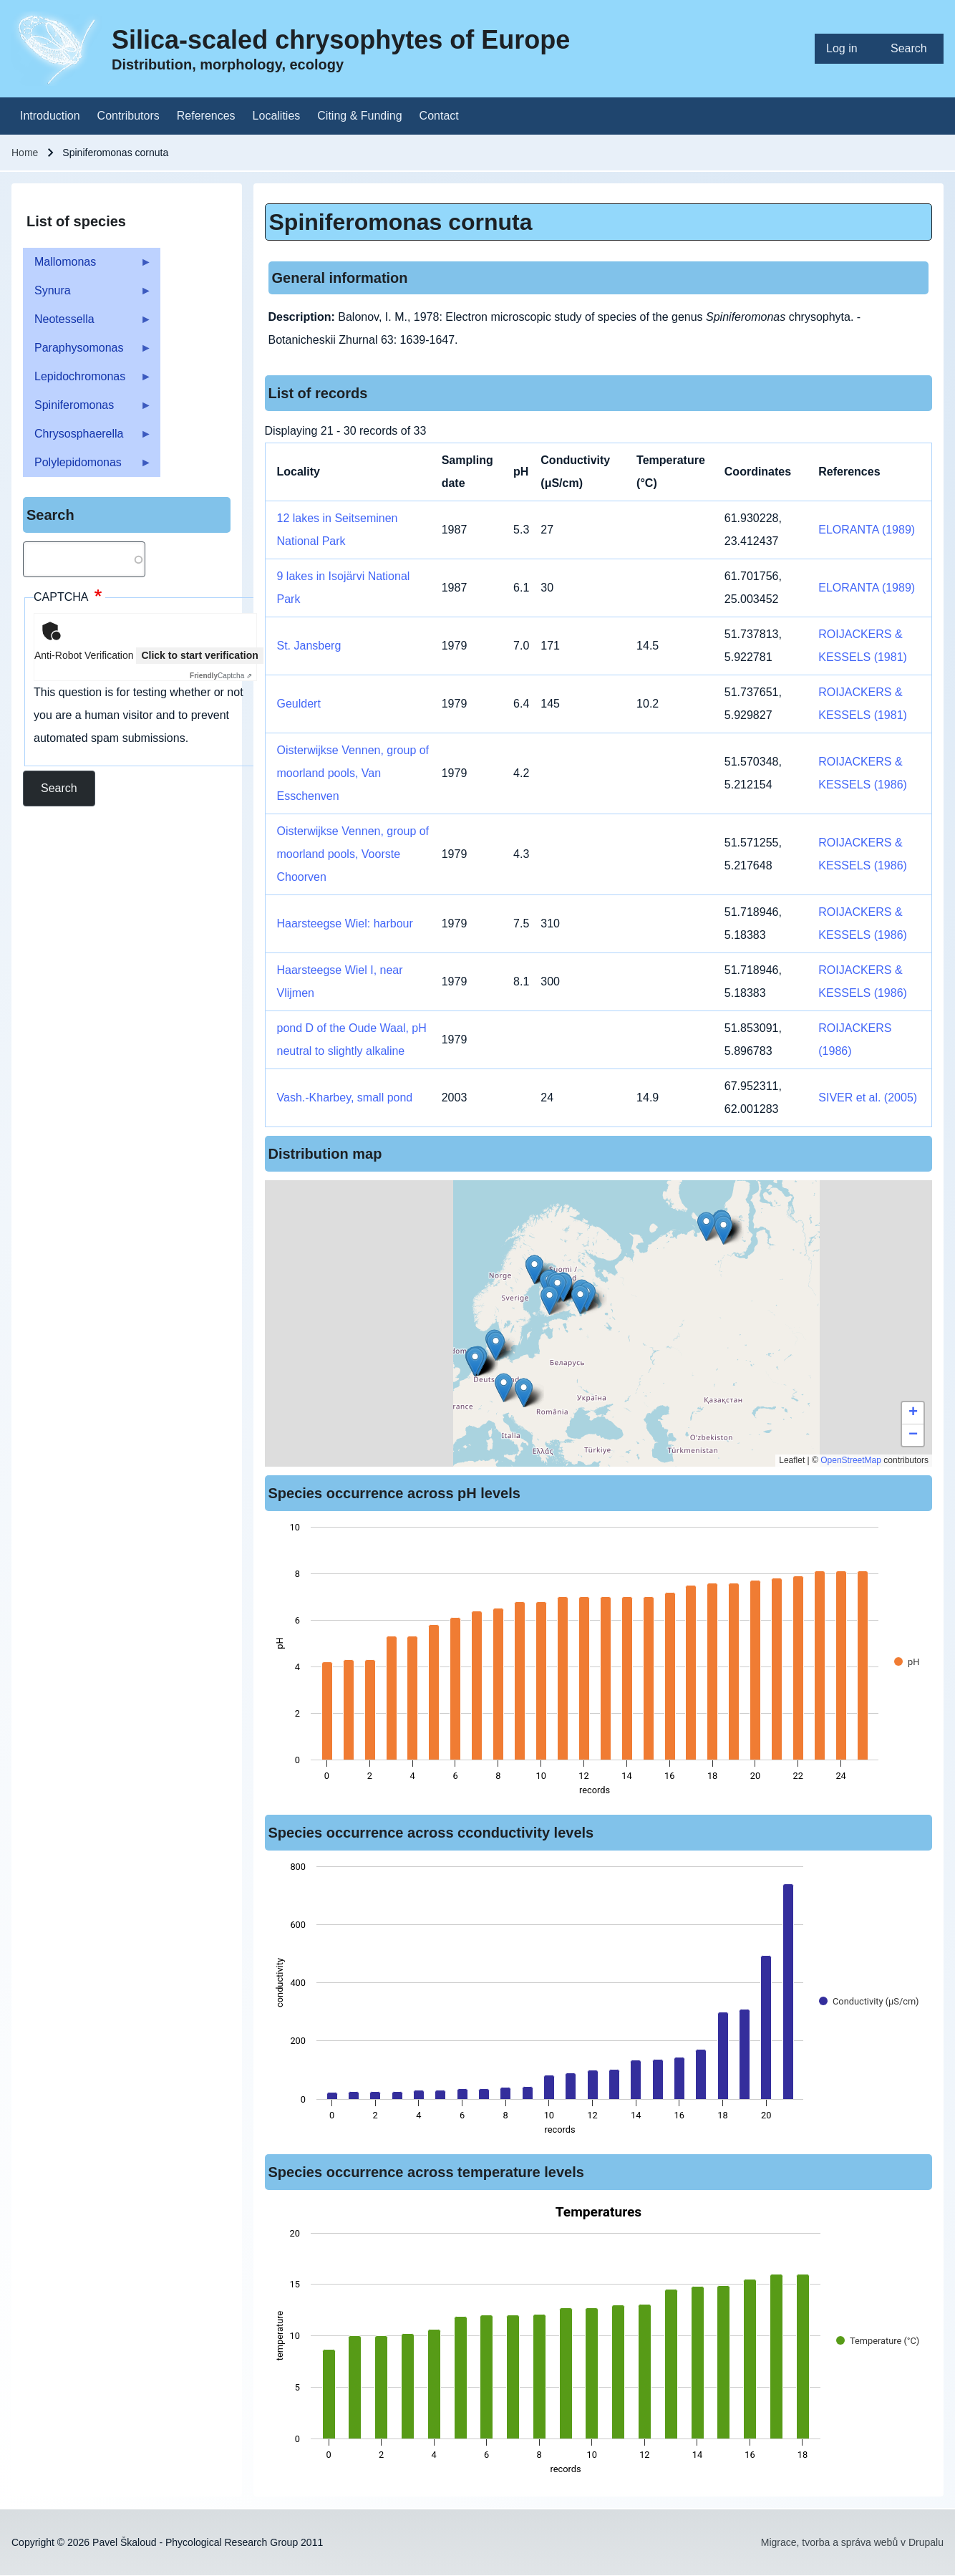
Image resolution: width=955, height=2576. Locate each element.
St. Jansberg (309, 646)
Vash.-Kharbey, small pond (345, 1097)
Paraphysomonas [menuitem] (87, 352)
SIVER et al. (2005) (867, 1097)
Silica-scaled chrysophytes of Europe (341, 39)
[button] (534, 1269)
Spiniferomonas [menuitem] (87, 409)
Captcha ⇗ (221, 676)
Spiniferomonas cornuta (401, 222)
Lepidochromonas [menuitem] (87, 380)
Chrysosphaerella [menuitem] (87, 438)
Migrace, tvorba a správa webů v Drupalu (852, 2542)
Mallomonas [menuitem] (87, 266)
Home (24, 152)
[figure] (599, 1663)
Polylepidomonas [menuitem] (87, 466)
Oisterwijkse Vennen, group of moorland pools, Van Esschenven (353, 773)
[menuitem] (847, 49)
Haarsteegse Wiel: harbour (345, 923)
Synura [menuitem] (87, 294)
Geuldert (299, 704)
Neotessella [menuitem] (87, 323)
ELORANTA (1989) (866, 530)
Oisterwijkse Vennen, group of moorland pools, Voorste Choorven (353, 854)
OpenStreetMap (850, 1460)
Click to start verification (199, 655)
